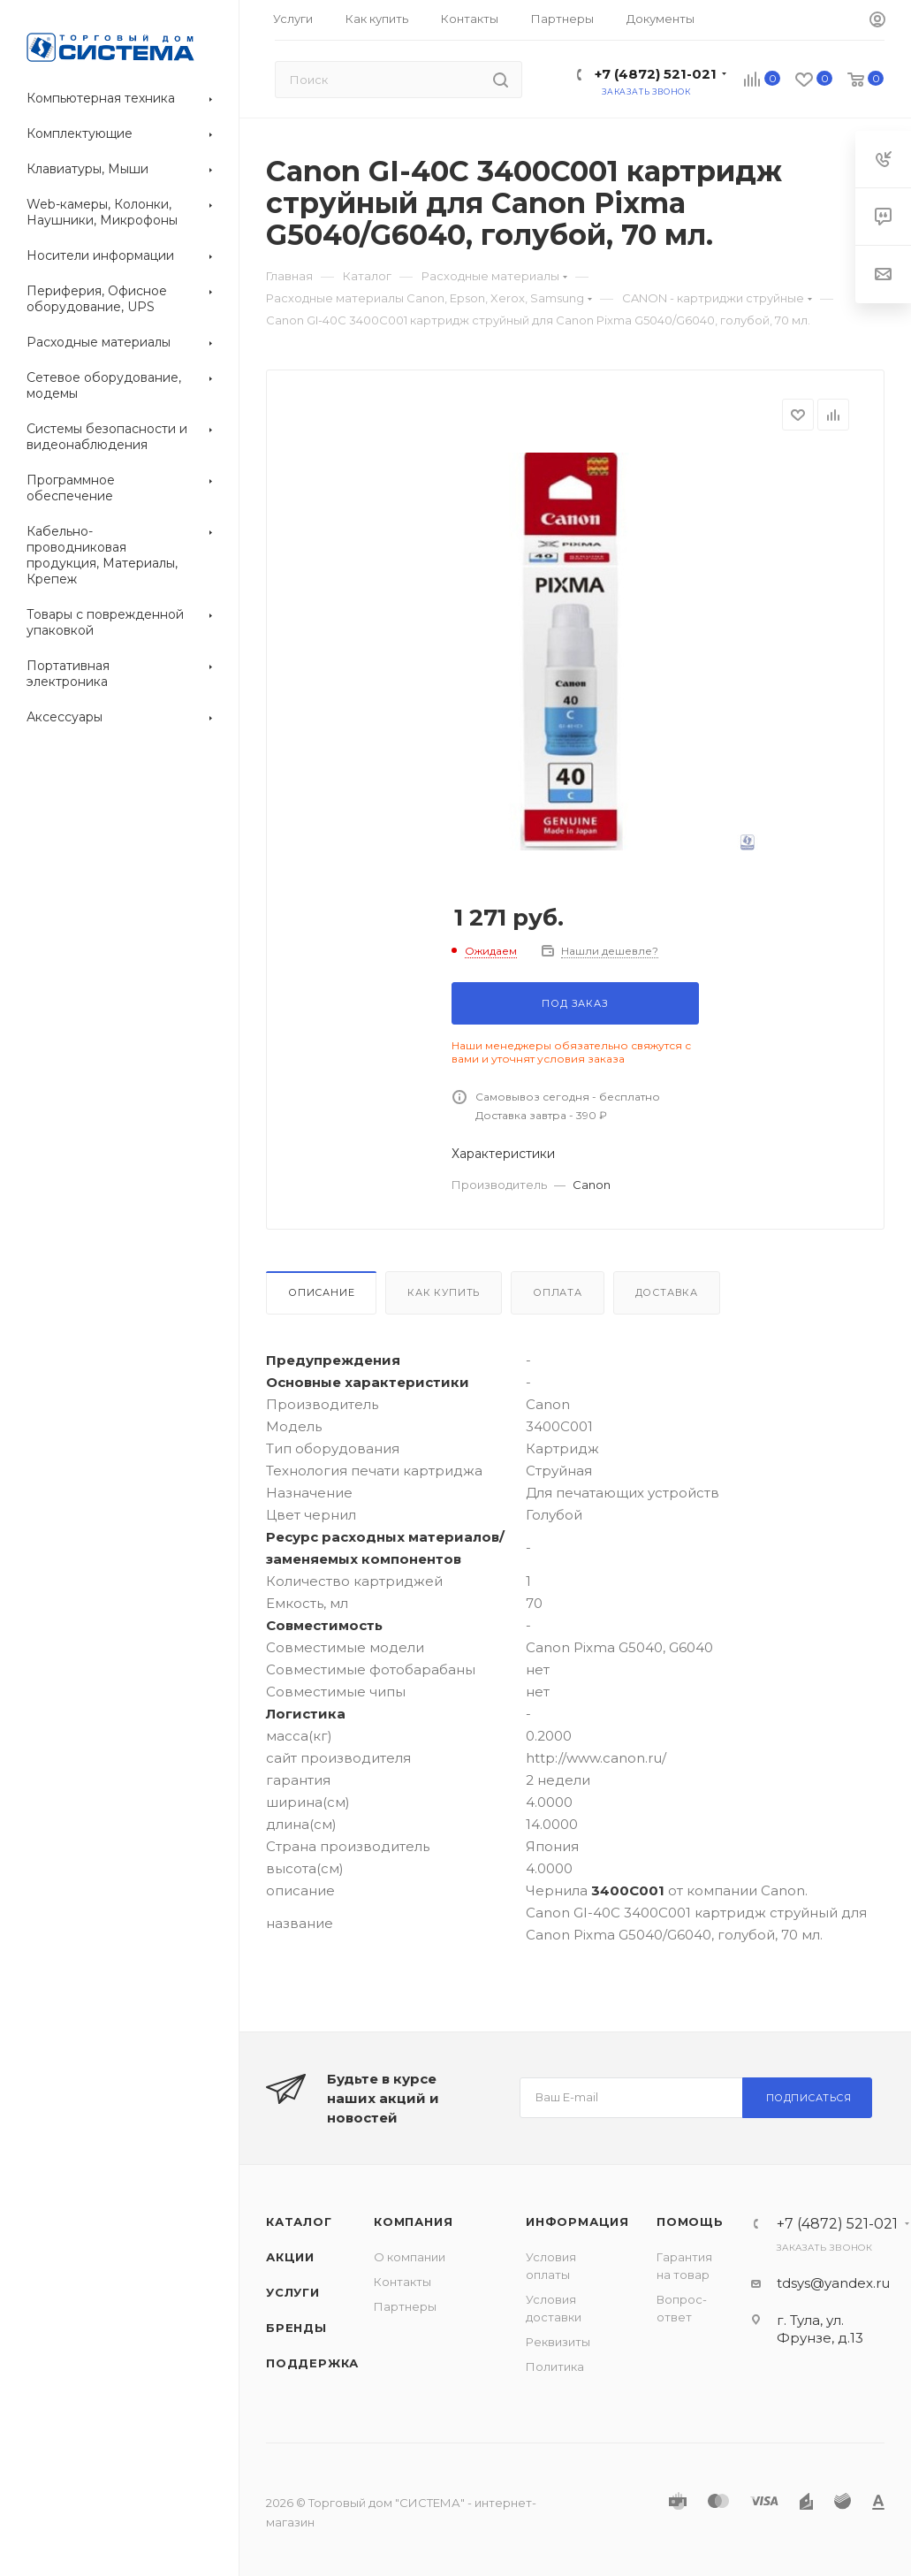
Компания (413, 2221)
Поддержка (312, 2363)
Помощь (690, 2221)
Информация (577, 2221)
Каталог (299, 2221)
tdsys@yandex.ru (833, 2283)
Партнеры (405, 2306)
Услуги (293, 2292)
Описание (321, 1292)
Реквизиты (558, 2342)
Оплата (557, 1292)
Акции (290, 2257)
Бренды (296, 2328)
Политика (555, 2366)
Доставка (666, 1292)
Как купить (443, 1292)
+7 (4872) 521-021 (656, 73)
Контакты (402, 2282)
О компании (409, 2257)
